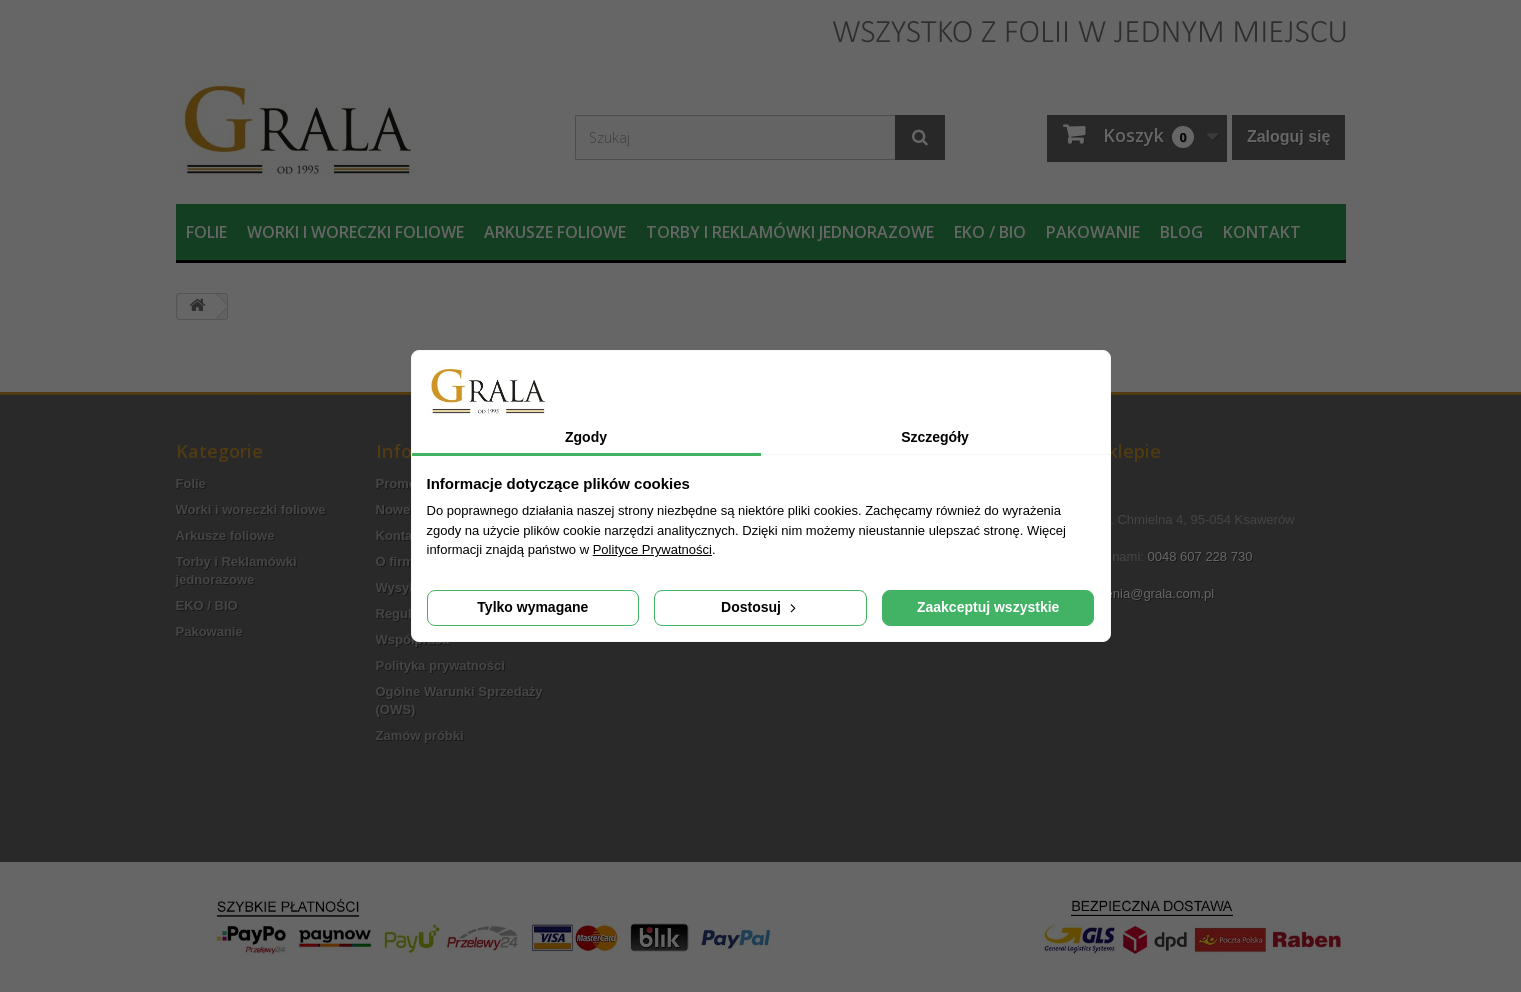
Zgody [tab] (586, 437)
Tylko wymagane (532, 607)
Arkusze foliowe (555, 232)
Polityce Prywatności (652, 549)
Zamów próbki (420, 735)
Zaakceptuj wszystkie (988, 607)
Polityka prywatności (440, 665)
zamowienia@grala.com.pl (1138, 593)
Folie (206, 232)
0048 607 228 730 (1200, 556)
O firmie (400, 561)
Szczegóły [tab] (935, 437)
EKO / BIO (990, 232)
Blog (1181, 232)
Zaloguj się (1289, 136)
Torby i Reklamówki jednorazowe (790, 232)
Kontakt (1262, 232)
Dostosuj (760, 607)
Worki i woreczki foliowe (355, 232)
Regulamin (409, 613)
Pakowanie (1093, 232)
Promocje (405, 483)
